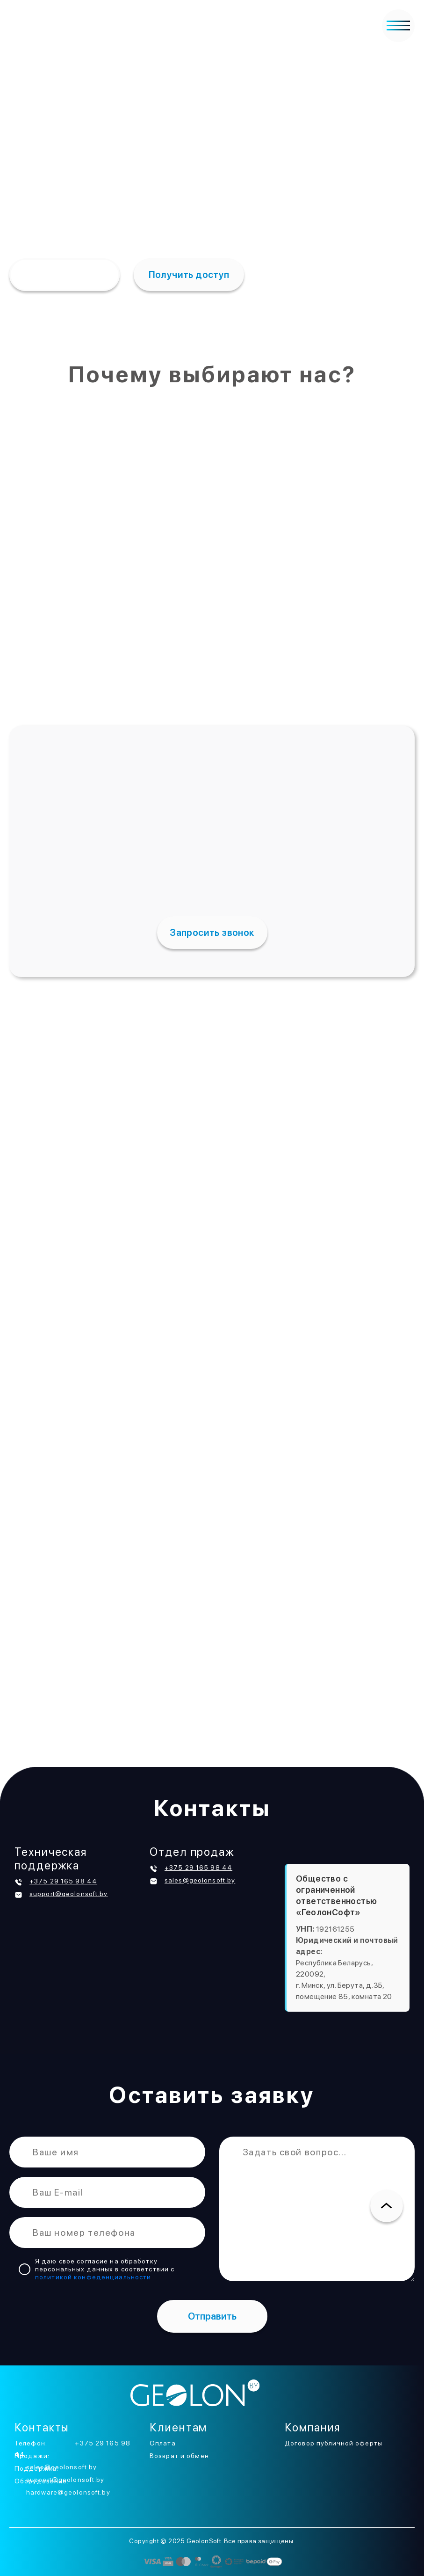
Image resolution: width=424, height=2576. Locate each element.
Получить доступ (189, 274)
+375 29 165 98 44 (63, 1881)
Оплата (163, 2443)
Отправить (212, 2316)
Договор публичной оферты (333, 2443)
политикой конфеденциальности (93, 2277)
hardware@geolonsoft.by (68, 2492)
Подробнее (60, 274)
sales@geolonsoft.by (200, 1880)
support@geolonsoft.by (68, 1893)
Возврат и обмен (179, 2455)
